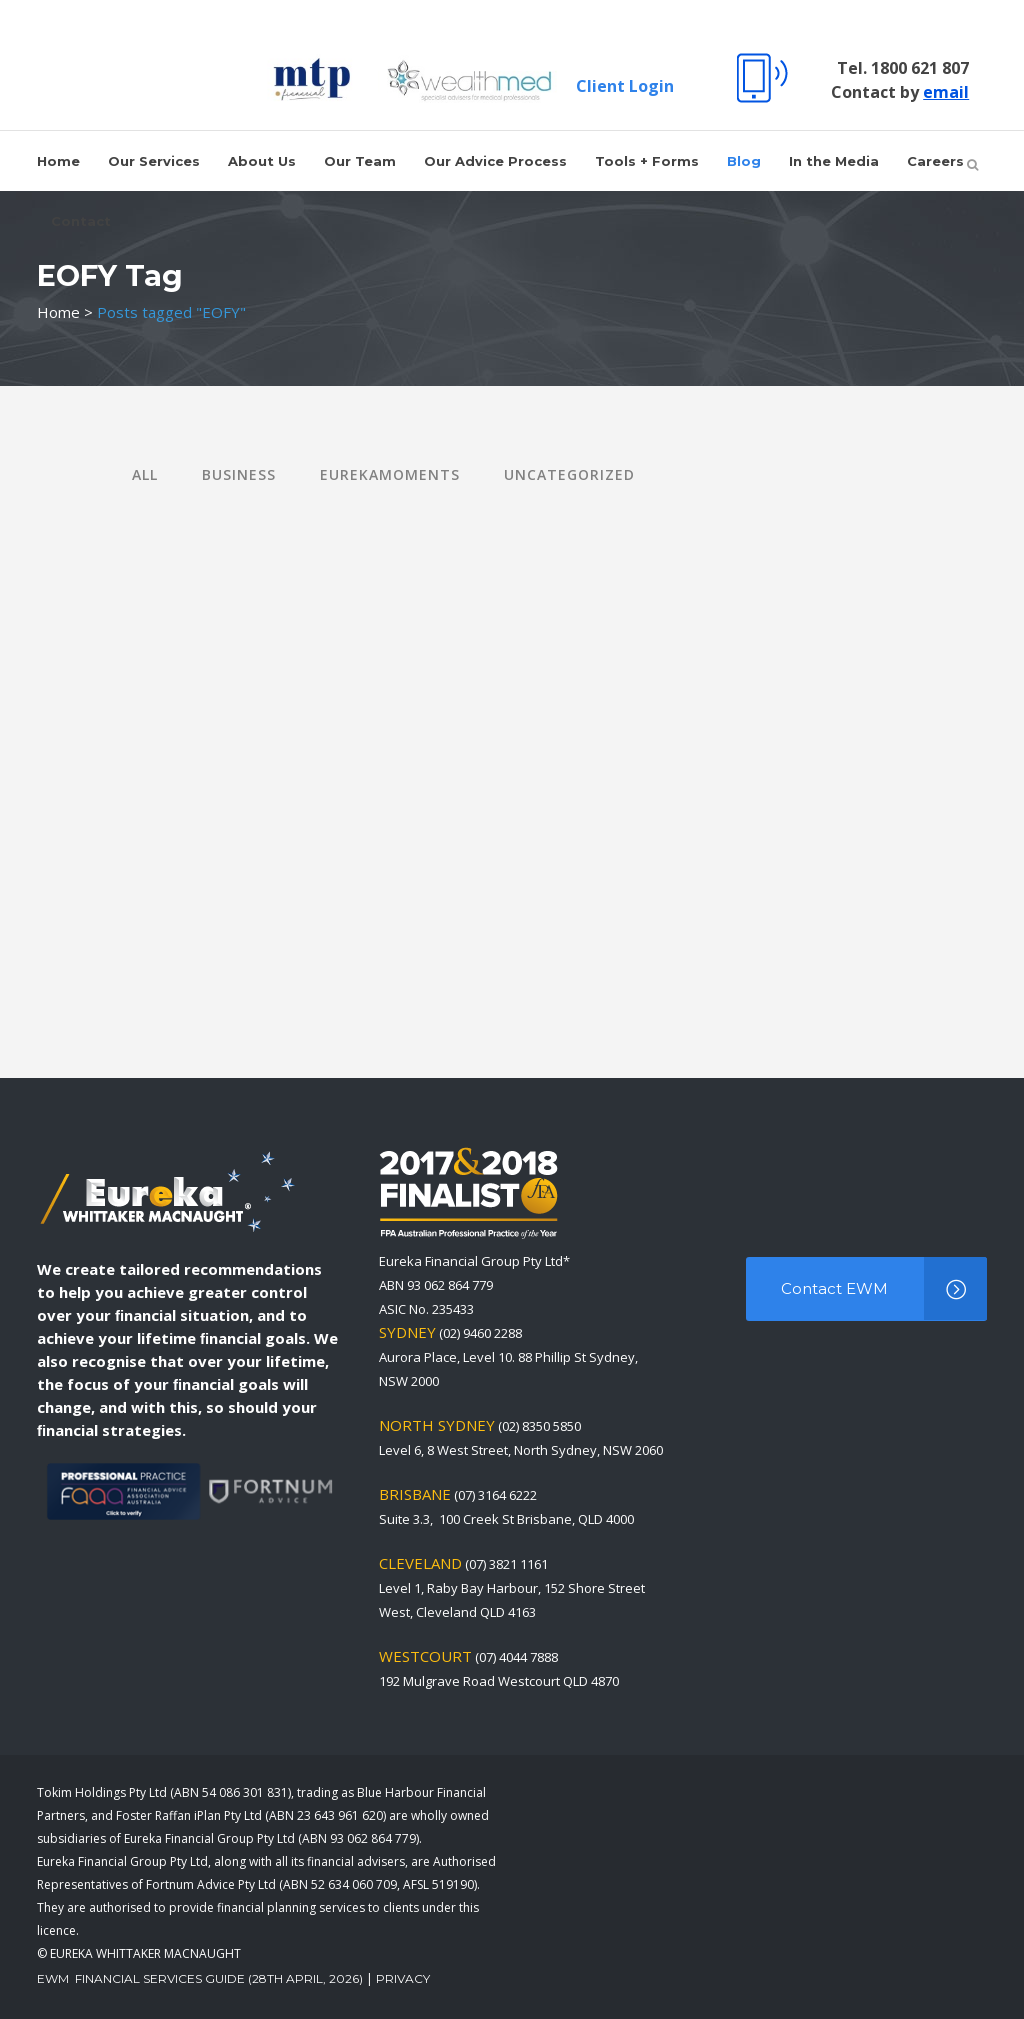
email (938, 92)
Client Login (617, 86)
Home (58, 312)
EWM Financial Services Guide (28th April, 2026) (200, 1978)
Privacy (403, 1978)
